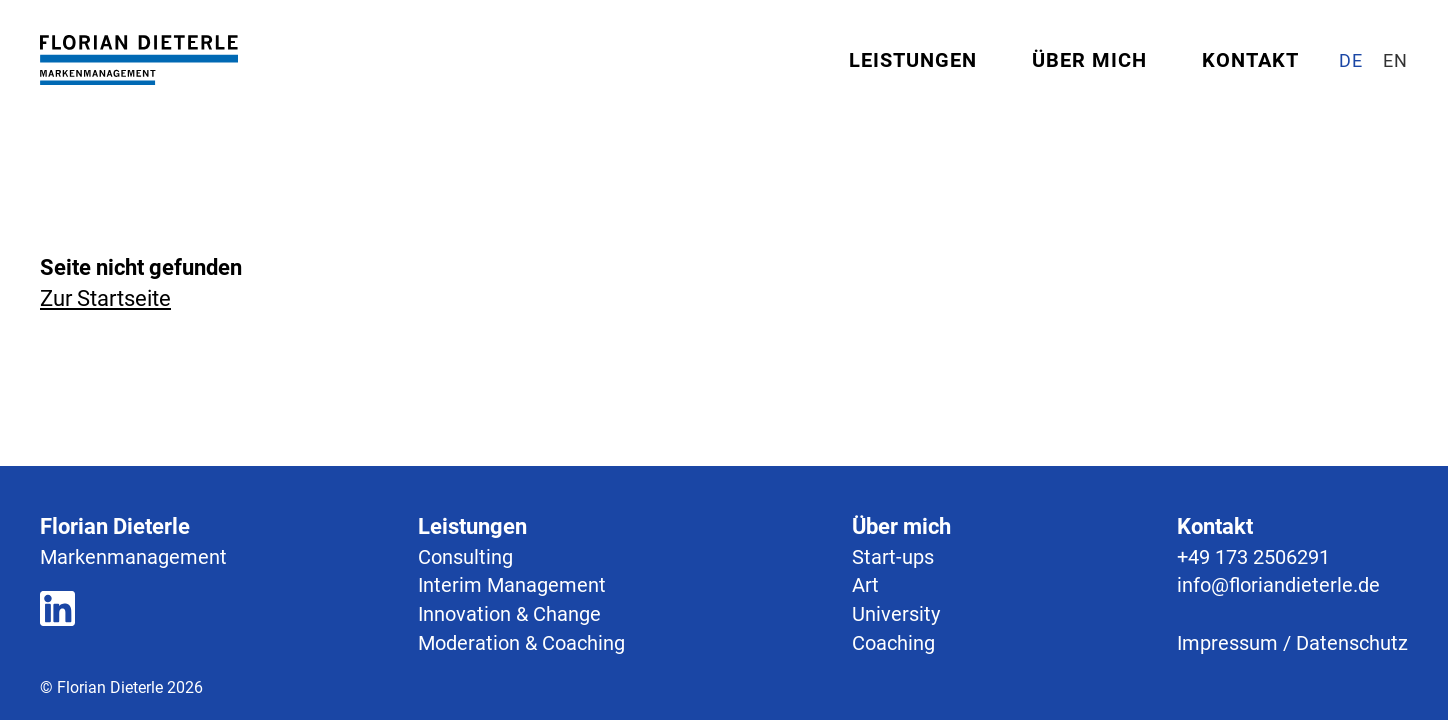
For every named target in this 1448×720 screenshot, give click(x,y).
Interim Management (512, 585)
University (896, 614)
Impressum (1227, 643)
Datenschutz (1352, 643)
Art (865, 585)
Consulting (465, 557)
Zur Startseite (105, 298)
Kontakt (1250, 60)
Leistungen (913, 60)
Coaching (893, 643)
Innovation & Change (509, 614)
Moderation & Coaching (521, 643)
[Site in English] (1395, 60)
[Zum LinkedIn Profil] (57, 612)
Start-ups (893, 557)
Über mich (1089, 60)
